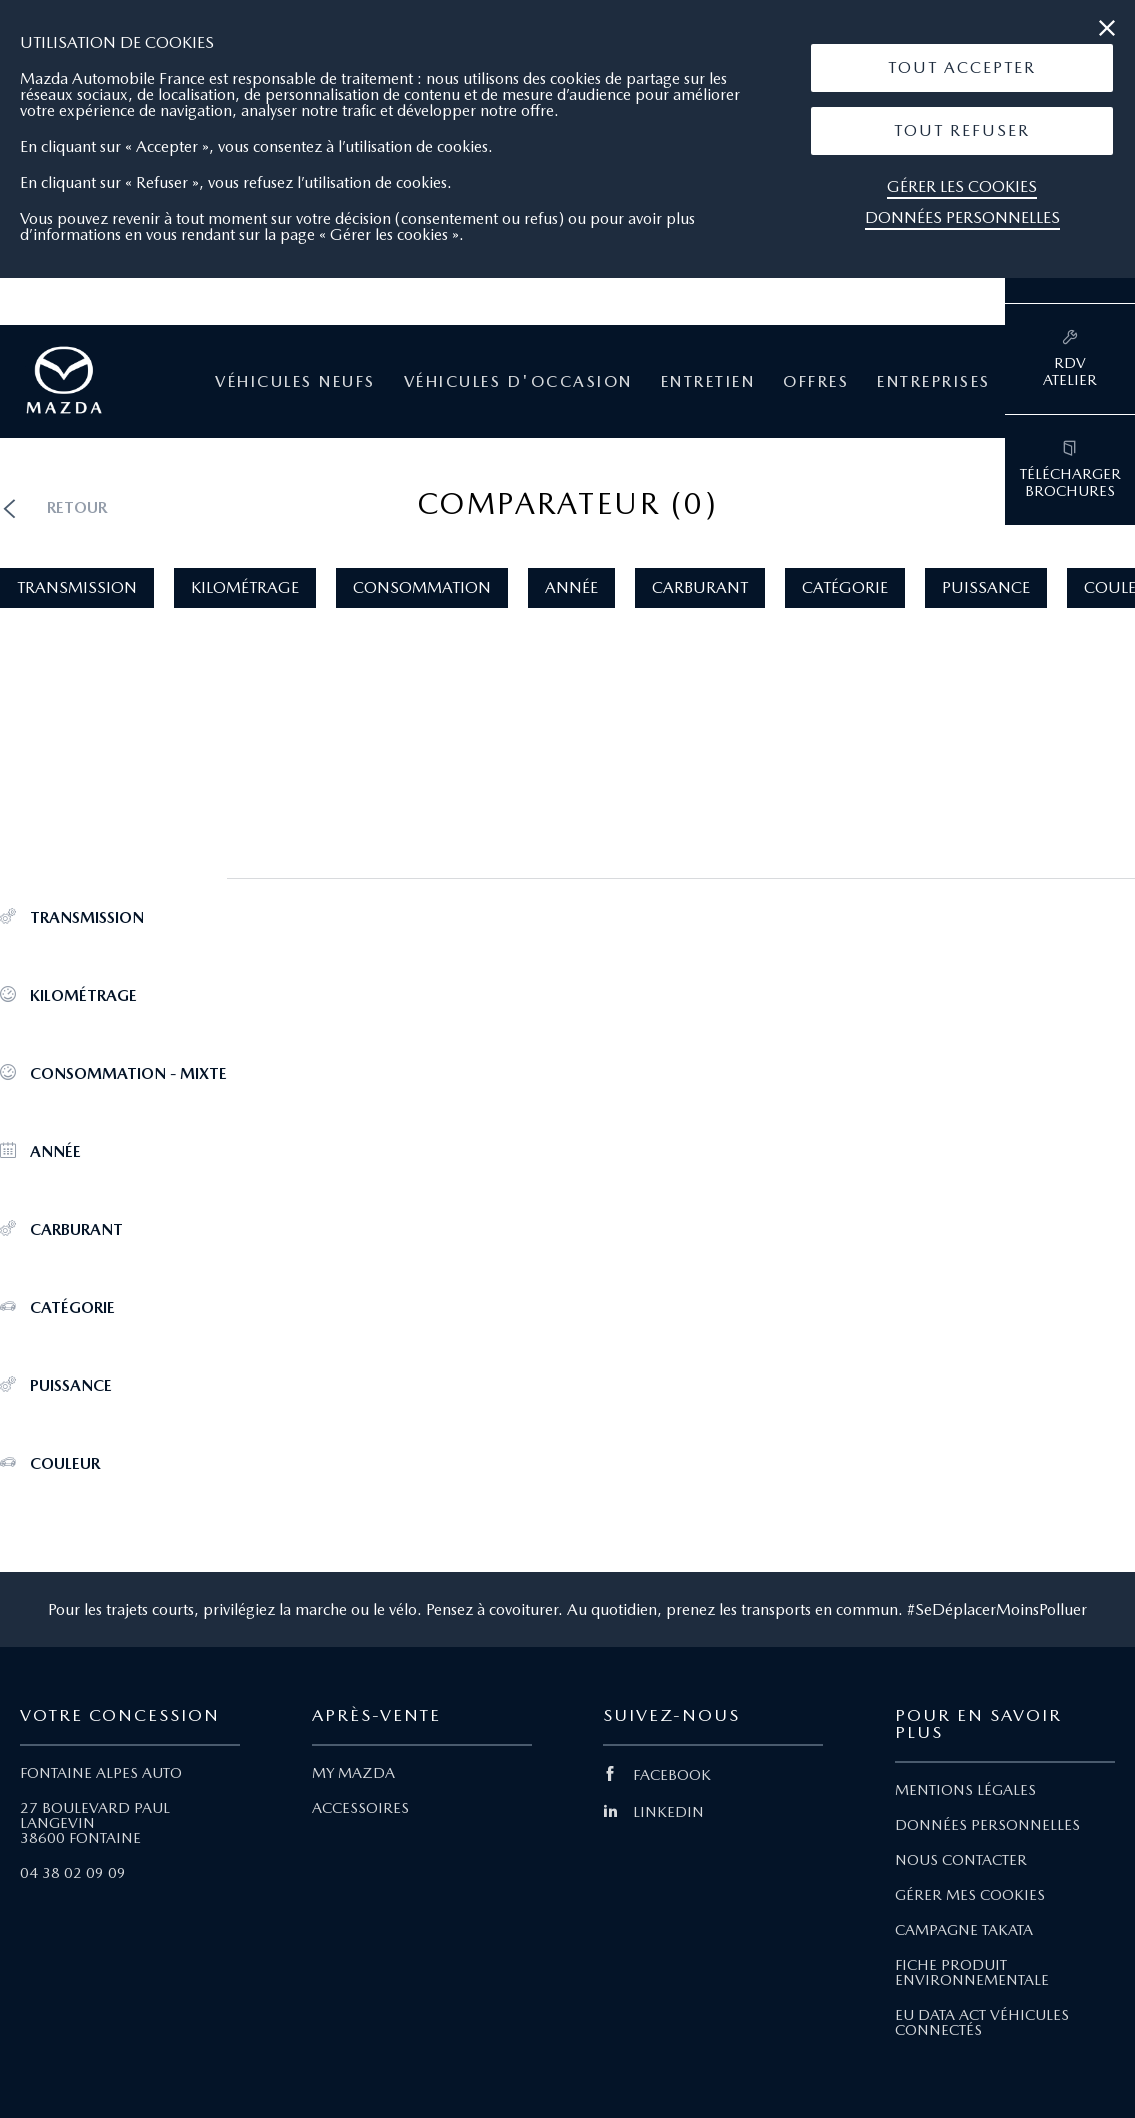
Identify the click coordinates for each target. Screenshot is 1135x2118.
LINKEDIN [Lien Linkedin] (653, 1812)
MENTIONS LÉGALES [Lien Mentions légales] (965, 1790)
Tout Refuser (962, 130)
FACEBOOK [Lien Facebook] (657, 1775)
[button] (962, 68)
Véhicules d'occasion (518, 382)
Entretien (708, 382)
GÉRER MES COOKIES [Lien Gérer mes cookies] (970, 1895)
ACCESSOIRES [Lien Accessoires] (360, 1808)
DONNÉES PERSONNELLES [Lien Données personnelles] (987, 1825)
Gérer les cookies (962, 186)
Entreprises (934, 382)
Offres (816, 382)
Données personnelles (962, 217)
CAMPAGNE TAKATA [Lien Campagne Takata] (964, 1930)
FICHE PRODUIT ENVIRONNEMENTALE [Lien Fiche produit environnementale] (972, 1972)
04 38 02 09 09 (73, 1873)
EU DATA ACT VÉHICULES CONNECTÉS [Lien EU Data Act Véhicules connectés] (982, 2022)
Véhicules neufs (295, 382)
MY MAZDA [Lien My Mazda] (353, 1773)
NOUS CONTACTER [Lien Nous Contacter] (961, 1860)
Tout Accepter (962, 67)
